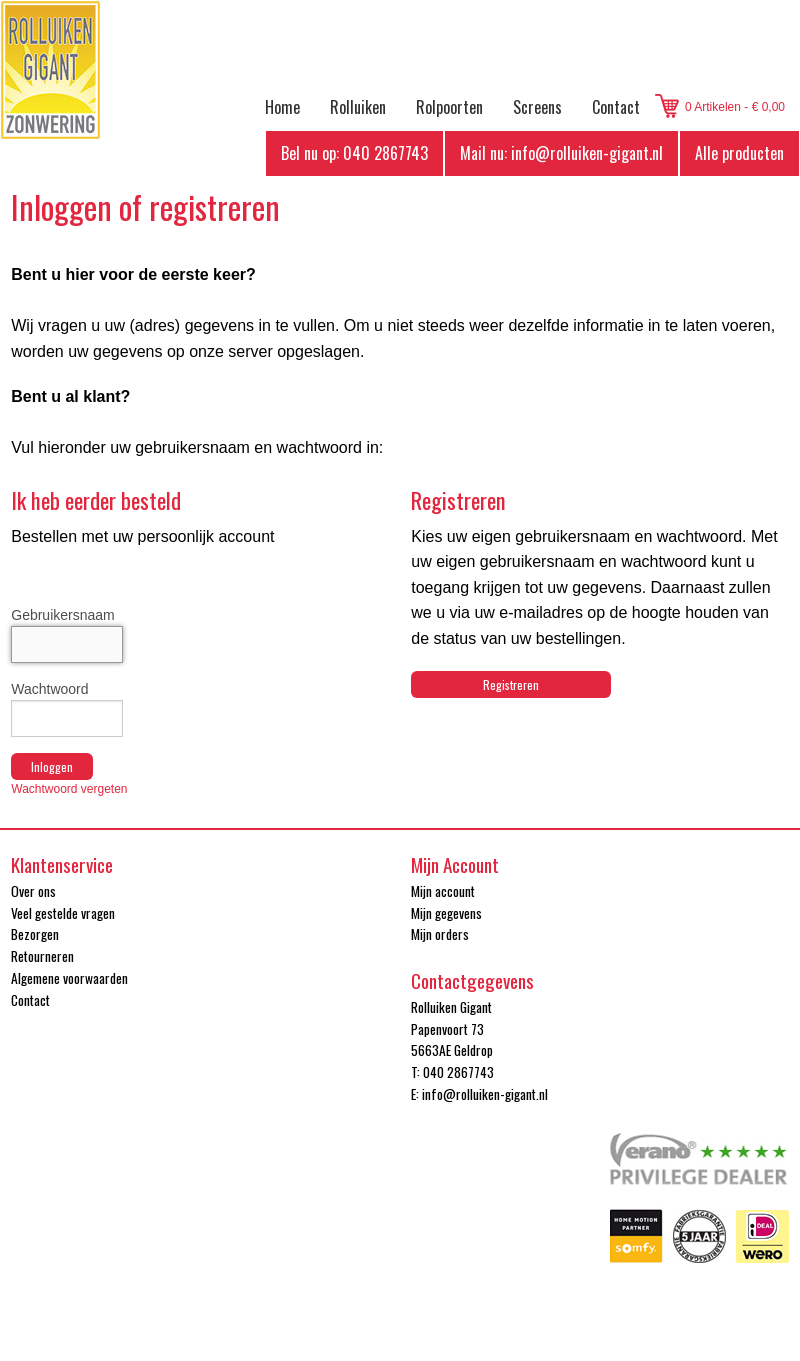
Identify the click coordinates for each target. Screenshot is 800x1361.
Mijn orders (440, 934)
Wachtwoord (49, 689)
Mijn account (443, 891)
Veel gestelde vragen (63, 913)
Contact (616, 107)
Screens (537, 107)
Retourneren (42, 956)
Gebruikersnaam (63, 615)
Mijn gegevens (446, 913)
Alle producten (739, 153)
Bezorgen (35, 934)
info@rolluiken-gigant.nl (485, 1094)
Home (282, 107)
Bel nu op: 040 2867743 (354, 153)
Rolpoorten (449, 107)
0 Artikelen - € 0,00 (735, 107)
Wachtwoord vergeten (69, 789)
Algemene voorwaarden (69, 978)
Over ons (33, 891)
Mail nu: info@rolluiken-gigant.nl (561, 153)
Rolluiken (358, 107)
